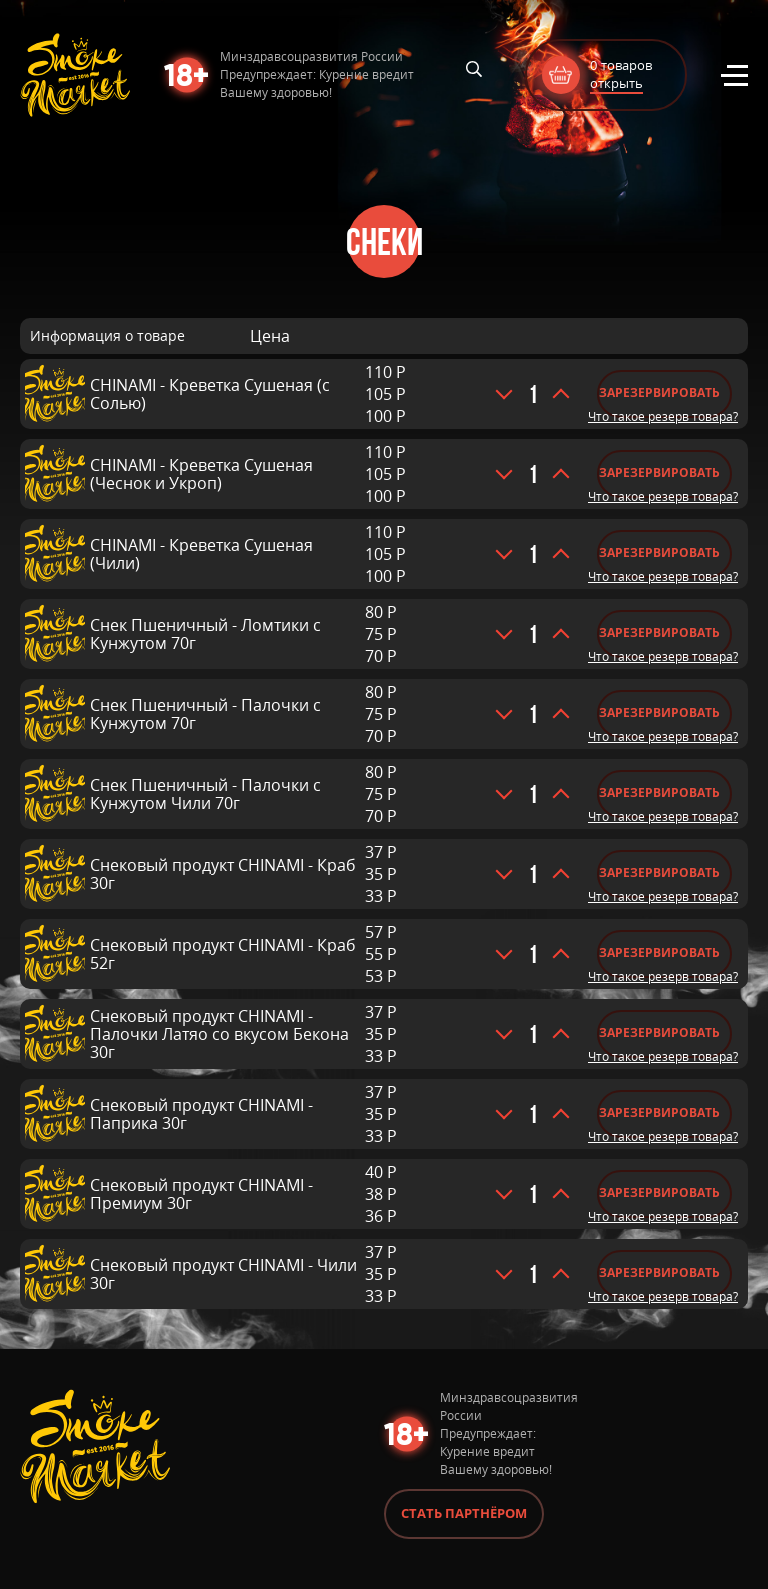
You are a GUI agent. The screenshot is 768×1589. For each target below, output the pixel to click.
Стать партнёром (464, 1513)
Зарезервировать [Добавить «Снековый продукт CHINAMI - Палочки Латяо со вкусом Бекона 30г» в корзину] (659, 1032)
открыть (616, 83)
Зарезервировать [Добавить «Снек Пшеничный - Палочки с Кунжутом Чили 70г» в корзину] (659, 792)
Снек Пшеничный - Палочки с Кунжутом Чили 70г (205, 794)
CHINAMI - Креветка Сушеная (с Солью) (210, 394)
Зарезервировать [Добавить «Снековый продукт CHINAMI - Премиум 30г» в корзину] (659, 1192)
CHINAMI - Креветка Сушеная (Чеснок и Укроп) (201, 474)
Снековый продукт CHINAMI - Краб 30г (223, 874)
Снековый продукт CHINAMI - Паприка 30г (201, 1114)
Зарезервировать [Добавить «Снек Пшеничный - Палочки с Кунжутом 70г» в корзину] (659, 712)
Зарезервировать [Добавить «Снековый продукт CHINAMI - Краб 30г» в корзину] (659, 872)
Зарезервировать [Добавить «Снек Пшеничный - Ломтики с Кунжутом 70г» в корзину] (659, 632)
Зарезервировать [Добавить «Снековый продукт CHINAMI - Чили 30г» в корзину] (659, 1272)
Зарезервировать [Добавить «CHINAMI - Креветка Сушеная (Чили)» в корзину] (659, 552)
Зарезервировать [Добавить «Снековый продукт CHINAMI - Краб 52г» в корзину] (659, 952)
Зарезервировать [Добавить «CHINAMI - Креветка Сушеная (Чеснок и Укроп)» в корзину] (659, 472)
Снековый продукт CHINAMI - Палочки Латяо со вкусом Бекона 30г (219, 1034)
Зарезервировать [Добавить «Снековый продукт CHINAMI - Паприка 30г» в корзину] (659, 1112)
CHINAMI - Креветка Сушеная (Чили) (201, 554)
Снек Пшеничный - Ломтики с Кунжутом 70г (205, 634)
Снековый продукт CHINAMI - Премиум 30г (201, 1194)
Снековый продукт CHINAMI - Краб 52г (223, 954)
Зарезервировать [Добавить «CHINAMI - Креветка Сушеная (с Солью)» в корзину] (659, 392)
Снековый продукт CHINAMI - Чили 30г (223, 1274)
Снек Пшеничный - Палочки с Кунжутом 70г (205, 714)
